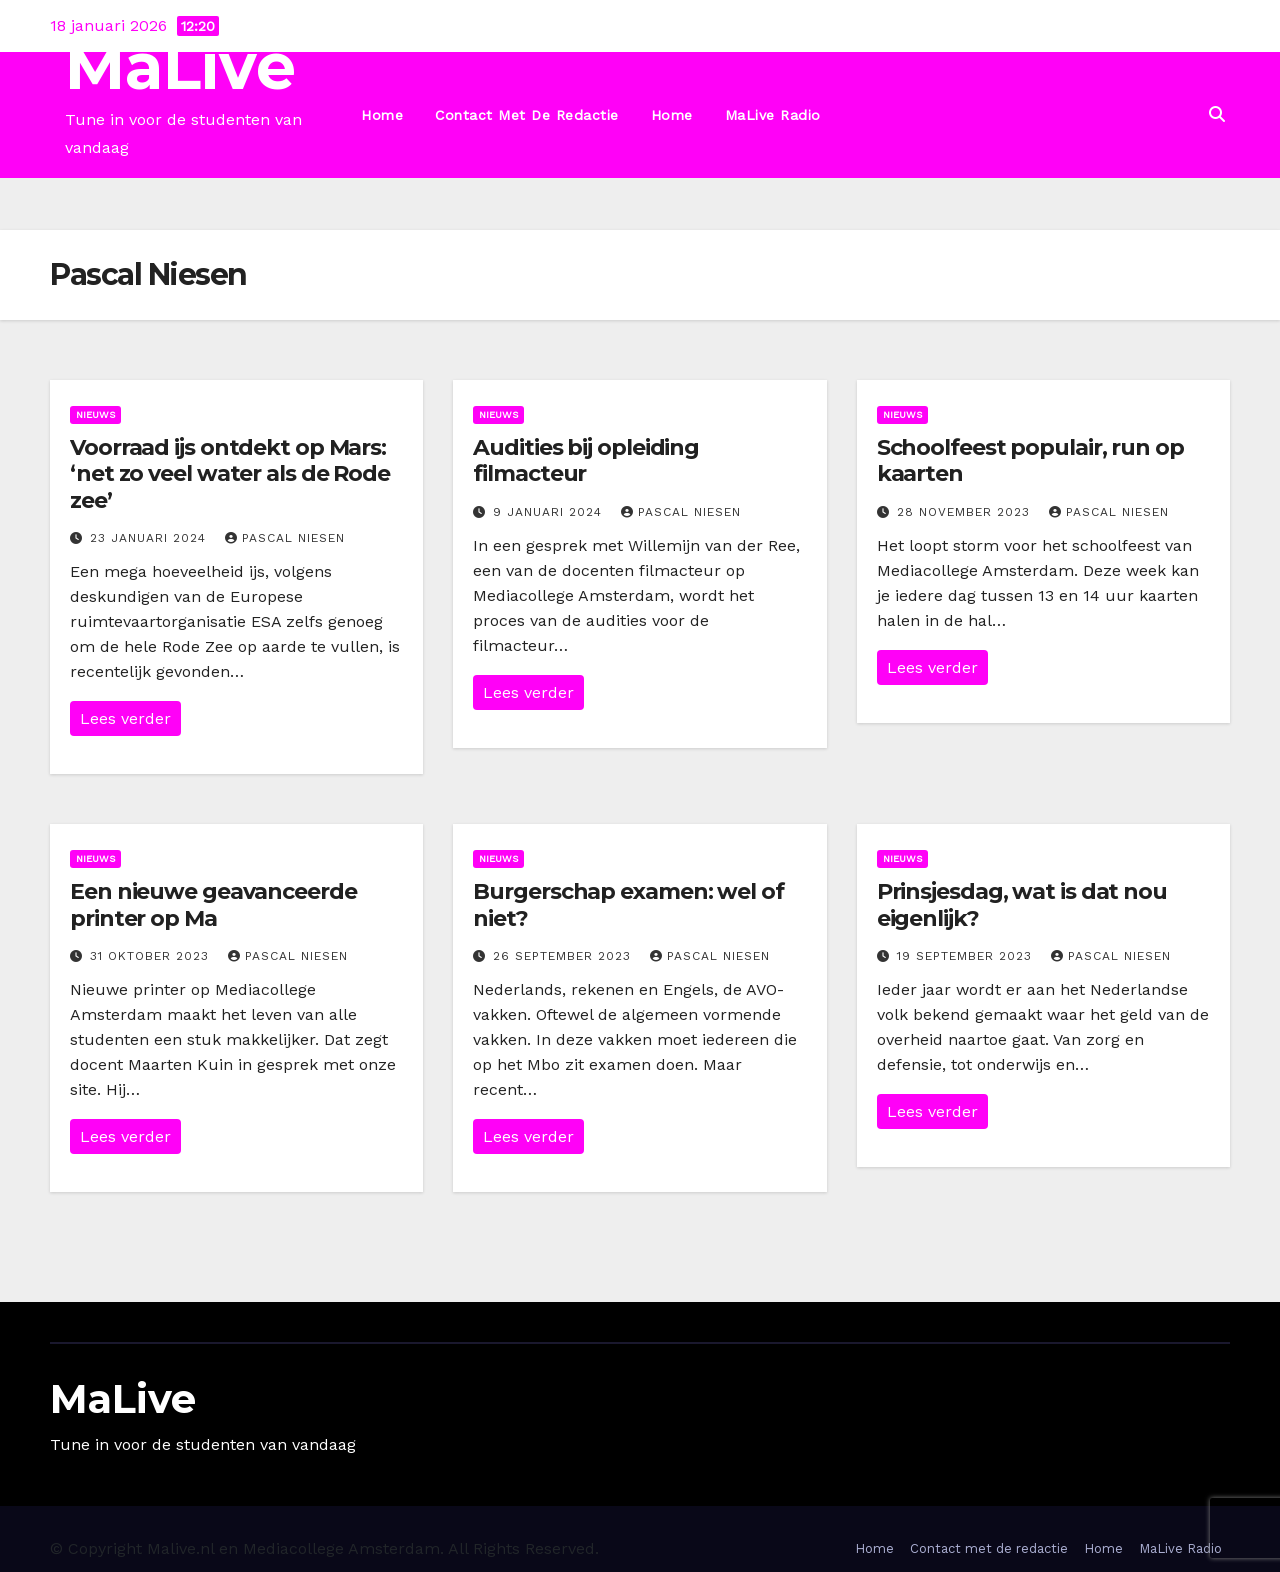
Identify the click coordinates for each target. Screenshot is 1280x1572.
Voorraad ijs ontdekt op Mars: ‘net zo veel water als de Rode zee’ (230, 474)
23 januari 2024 (150, 538)
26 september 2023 (564, 956)
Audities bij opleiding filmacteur (586, 460)
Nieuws (95, 414)
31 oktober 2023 (152, 956)
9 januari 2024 (550, 512)
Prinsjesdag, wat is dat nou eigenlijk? (1022, 904)
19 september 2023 (967, 956)
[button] (1217, 114)
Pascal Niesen (285, 538)
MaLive (180, 66)
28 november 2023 (966, 512)
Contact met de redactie (527, 115)
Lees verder (125, 718)
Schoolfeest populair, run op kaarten (1030, 460)
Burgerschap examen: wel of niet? (628, 904)
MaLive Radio (773, 115)
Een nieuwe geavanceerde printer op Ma (213, 904)
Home (382, 115)
